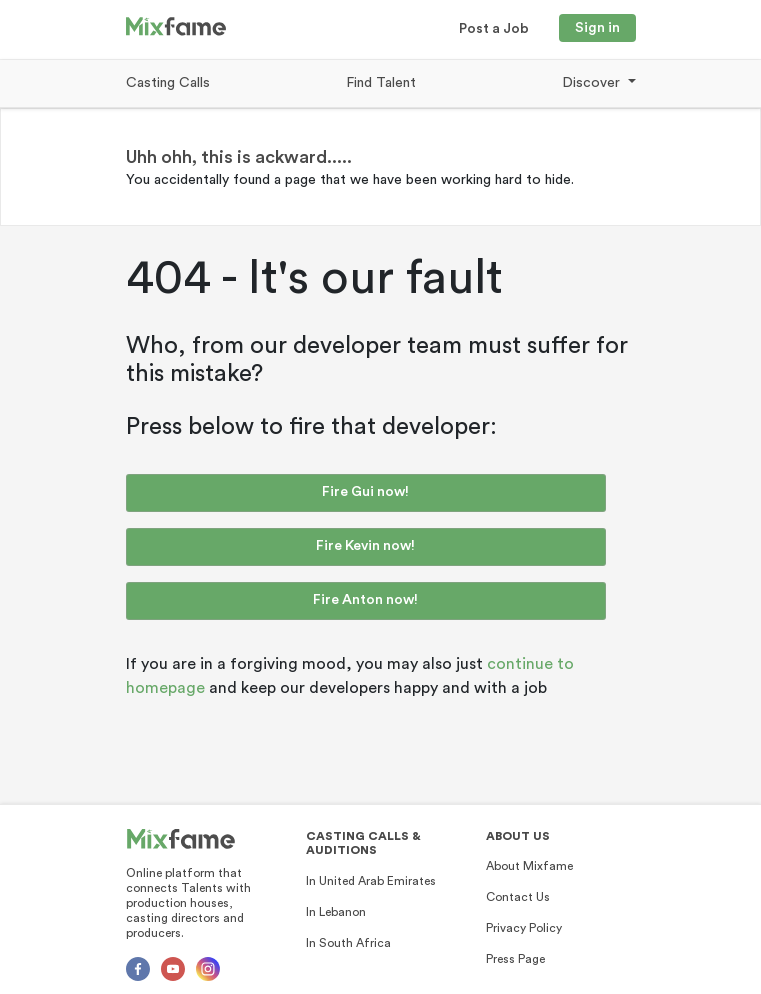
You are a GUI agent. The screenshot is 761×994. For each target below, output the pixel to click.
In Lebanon (336, 912)
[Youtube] (173, 969)
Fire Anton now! (365, 600)
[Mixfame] (181, 839)
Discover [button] (593, 83)
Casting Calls (168, 83)
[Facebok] (138, 969)
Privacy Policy (524, 928)
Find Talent (381, 83)
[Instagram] (208, 969)
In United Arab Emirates (371, 881)
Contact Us (518, 897)
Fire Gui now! (365, 492)
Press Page (515, 959)
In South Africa (348, 943)
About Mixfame (529, 866)
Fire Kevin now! (365, 546)
